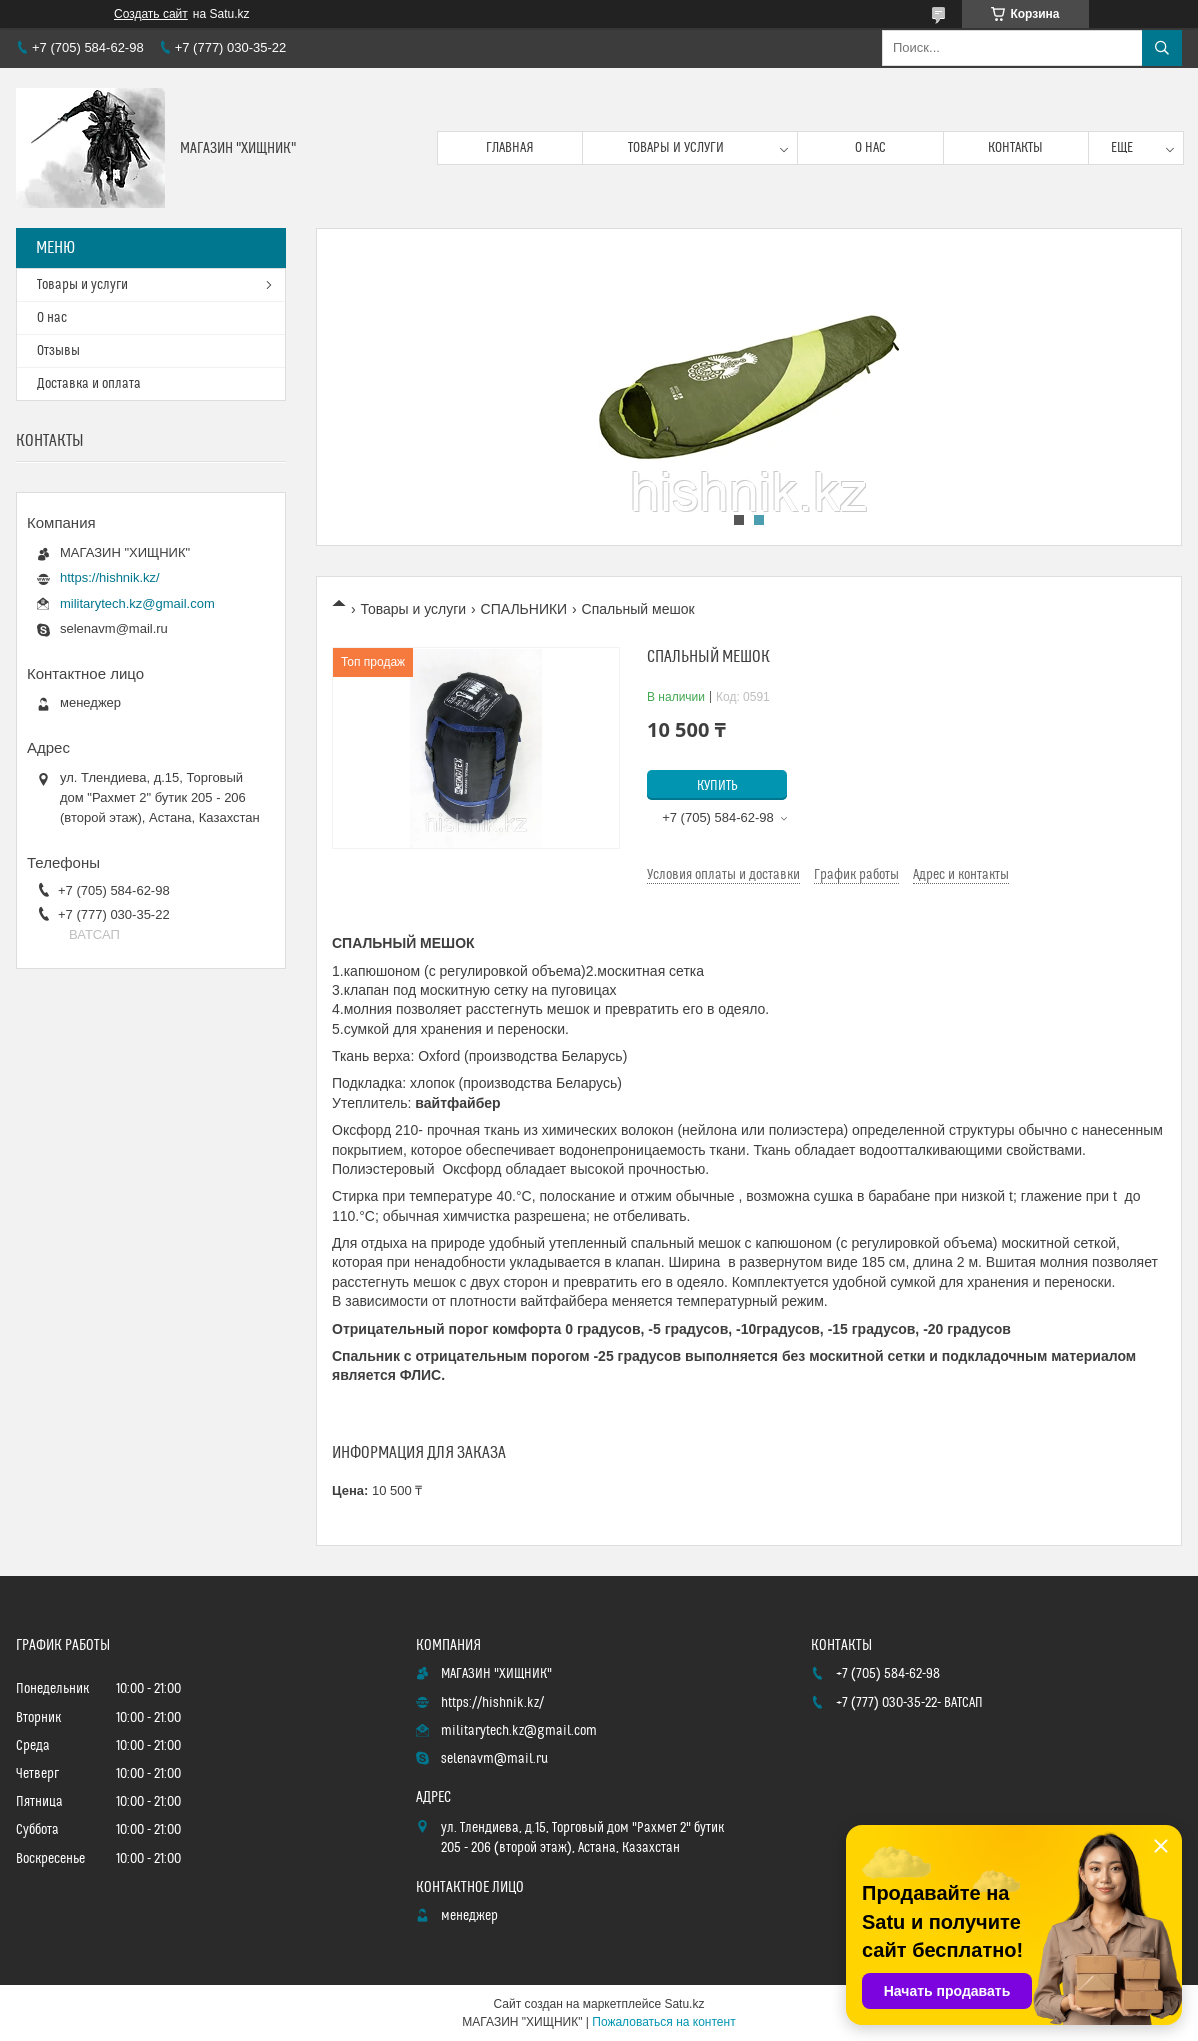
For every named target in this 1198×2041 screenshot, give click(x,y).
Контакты (1015, 148)
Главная (510, 148)
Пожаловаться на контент (663, 2022)
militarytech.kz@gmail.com (137, 603)
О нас (870, 148)
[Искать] (1162, 48)
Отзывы (58, 351)
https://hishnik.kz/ (110, 577)
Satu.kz (684, 2004)
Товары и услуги (676, 148)
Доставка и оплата (89, 384)
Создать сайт (151, 14)
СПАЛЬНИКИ (524, 609)
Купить (717, 786)
